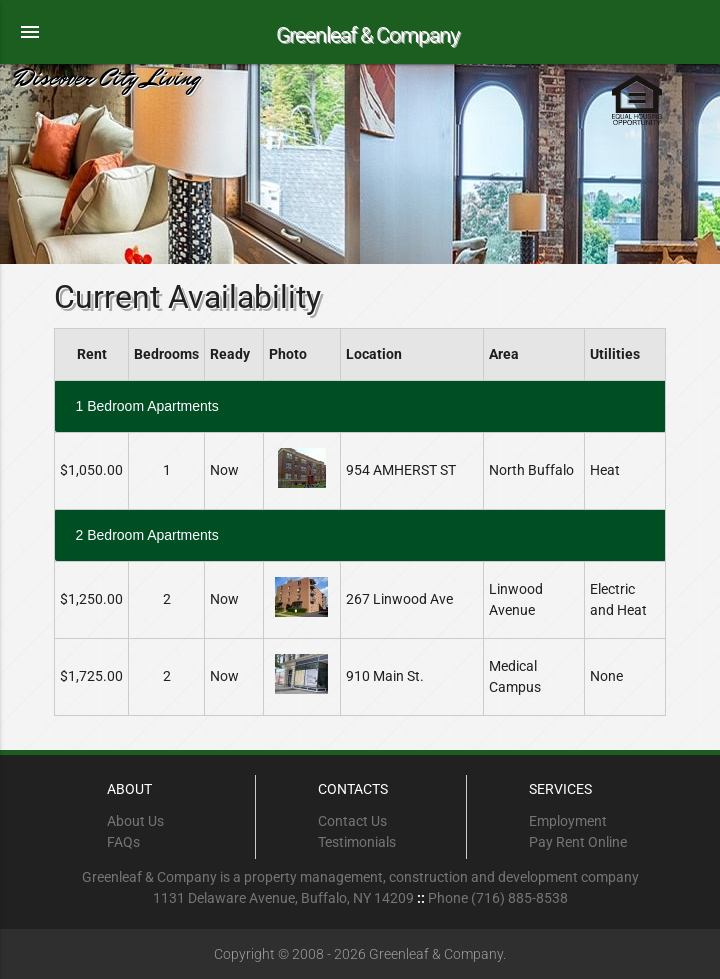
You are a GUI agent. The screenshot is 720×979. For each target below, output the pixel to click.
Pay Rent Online (578, 842)
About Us (135, 821)
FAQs (123, 842)
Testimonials (357, 842)
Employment (568, 821)
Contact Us (352, 821)
